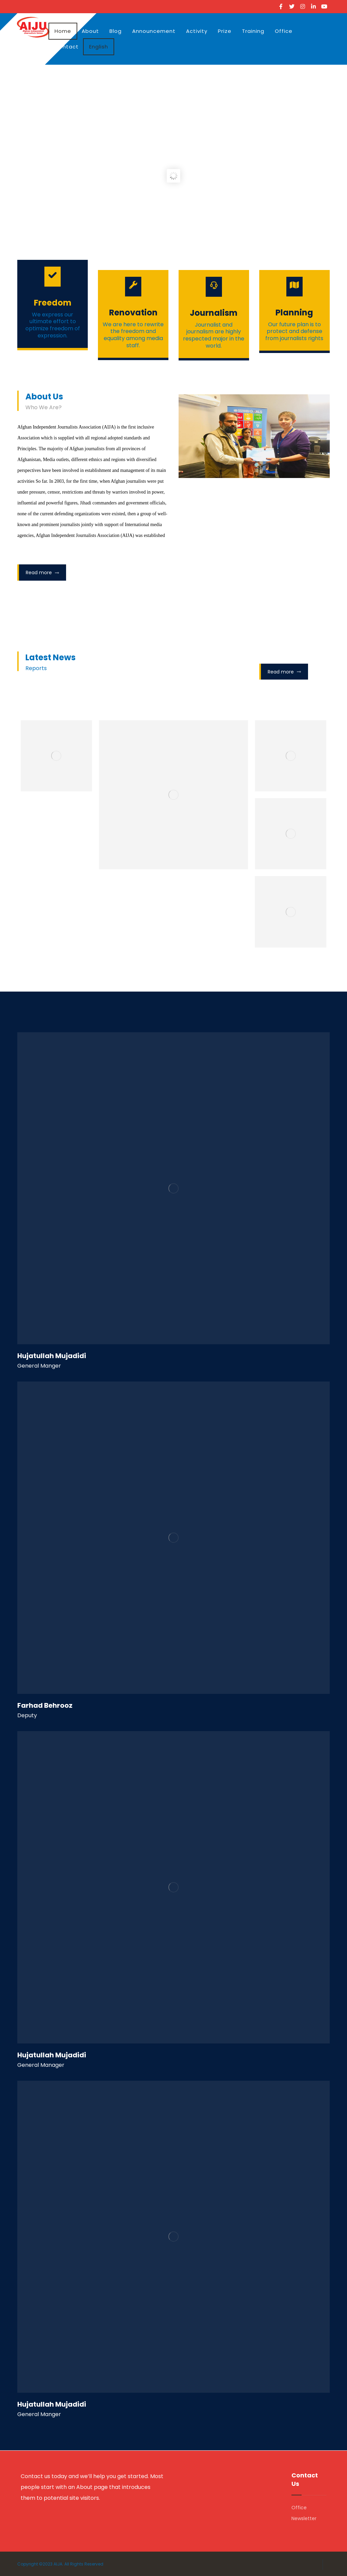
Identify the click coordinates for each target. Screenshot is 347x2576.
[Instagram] (302, 6)
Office (299, 2507)
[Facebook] (280, 6)
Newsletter (304, 2518)
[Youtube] (324, 6)
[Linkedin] (313, 6)
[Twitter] (291, 6)
